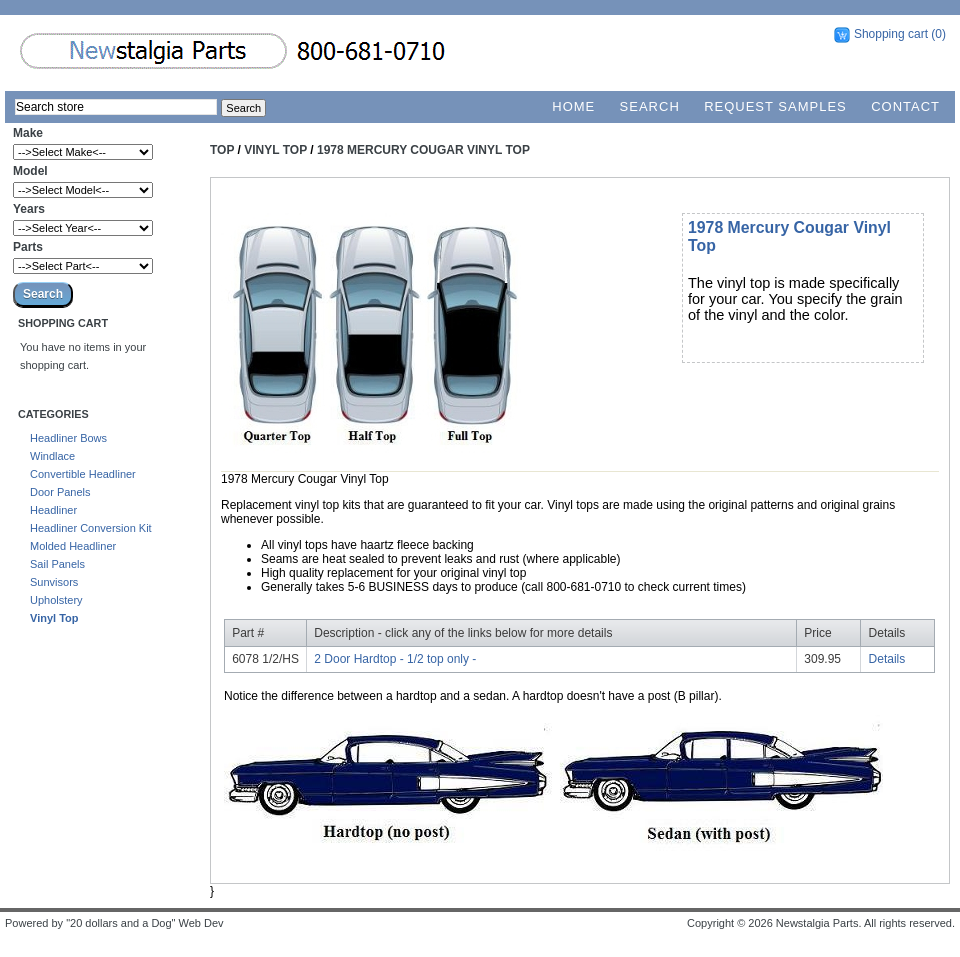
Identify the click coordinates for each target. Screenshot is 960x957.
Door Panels (60, 492)
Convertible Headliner (83, 474)
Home (573, 106)
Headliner (53, 510)
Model (30, 171)
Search (650, 106)
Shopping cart (891, 34)
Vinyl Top (54, 618)
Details (887, 659)
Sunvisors (54, 582)
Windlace (52, 456)
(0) (938, 34)
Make (28, 133)
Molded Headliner (73, 546)
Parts (28, 247)
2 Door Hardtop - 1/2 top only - (395, 659)
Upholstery (56, 600)
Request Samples (775, 106)
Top (222, 150)
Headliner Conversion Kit (91, 528)
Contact (905, 106)
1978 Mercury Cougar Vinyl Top (423, 150)
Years (29, 209)
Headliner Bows (68, 438)
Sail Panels (57, 564)
